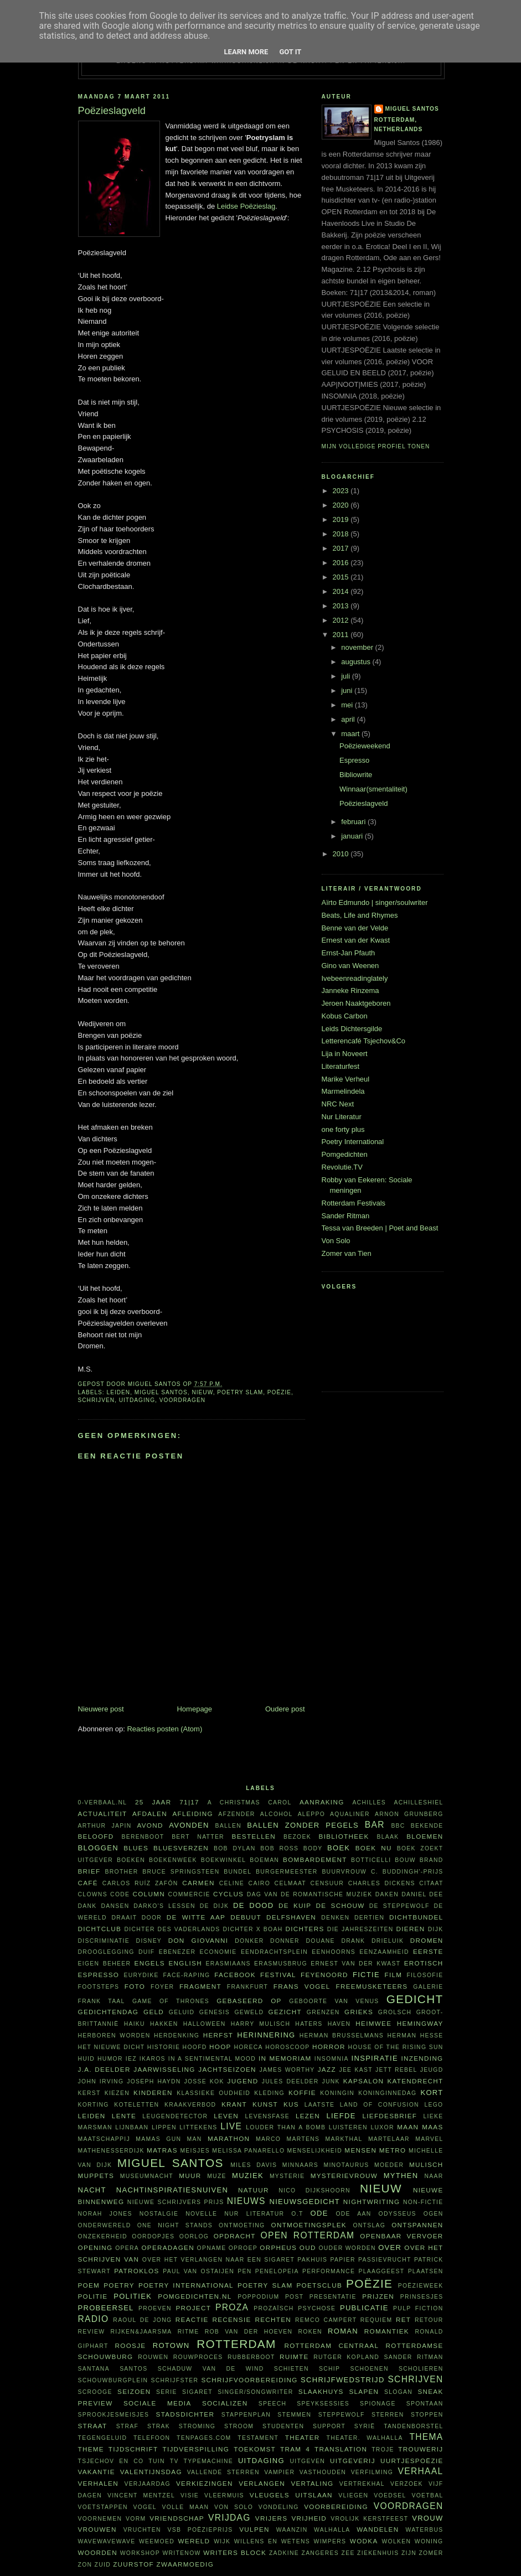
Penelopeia (277, 2271)
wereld (194, 2540)
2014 (342, 591)
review (91, 2332)
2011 (342, 634)
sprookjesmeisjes (113, 2415)
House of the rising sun (395, 2047)
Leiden (119, 1392)
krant (234, 2104)
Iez (131, 2059)
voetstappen (103, 2507)
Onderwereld (104, 2225)
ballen (228, 1826)
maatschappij (104, 2139)
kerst (89, 2093)
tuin (156, 2461)
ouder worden (346, 2248)
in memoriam (285, 2058)
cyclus (228, 1893)
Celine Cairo (244, 1883)
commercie (189, 1894)
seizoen (134, 2391)
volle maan (185, 2507)
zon (85, 2565)
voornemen (100, 2519)
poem (89, 2285)
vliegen (353, 2495)
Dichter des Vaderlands (172, 1929)
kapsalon (363, 2080)
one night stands (175, 2225)
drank (353, 1941)
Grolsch (395, 2012)
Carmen (198, 1882)
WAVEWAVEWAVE (107, 2541)
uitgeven (307, 2461)
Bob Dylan (235, 1848)
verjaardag (147, 2484)
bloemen (424, 1836)
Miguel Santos (161, 1392)
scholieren (421, 2369)
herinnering (266, 2035)
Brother (121, 1872)
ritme (188, 2332)
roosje (130, 2345)
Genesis (214, 2012)
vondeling (279, 2507)
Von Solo (336, 1241)
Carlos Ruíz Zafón (140, 1883)
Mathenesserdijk (111, 2151)
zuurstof (133, 2564)
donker (249, 1941)
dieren (410, 1928)
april (349, 719)
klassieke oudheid (213, 2093)
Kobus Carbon (345, 1016)
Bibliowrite (355, 774)
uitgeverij (352, 2460)
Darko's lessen (164, 1906)
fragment (200, 1986)
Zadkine (284, 2553)
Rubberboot (251, 2357)
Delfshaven (291, 1917)
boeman (264, 1860)
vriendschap (176, 2518)
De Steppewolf (399, 1906)
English (185, 1963)
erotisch (423, 1963)
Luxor (382, 2127)
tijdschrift (133, 2449)
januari (353, 836)
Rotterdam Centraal (331, 2345)
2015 (342, 577)
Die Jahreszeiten (360, 1929)
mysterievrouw (344, 2175)
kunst (265, 2104)
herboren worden (114, 2035)
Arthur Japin (105, 1826)
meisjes (195, 2151)
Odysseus (397, 2214)
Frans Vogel (302, 1986)
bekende (427, 1826)
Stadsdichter (185, 2414)
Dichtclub (100, 1928)
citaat (431, 1883)
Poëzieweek (420, 2286)
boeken (131, 1860)
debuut (245, 1917)
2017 (342, 548)
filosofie (424, 1975)
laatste (320, 2105)
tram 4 (295, 2449)
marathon (229, 2138)
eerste (428, 1951)
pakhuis (312, 2260)
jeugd (431, 2070)
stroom (239, 2426)
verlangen (262, 2483)
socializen (225, 2403)
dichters (304, 1928)
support (329, 2426)
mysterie (287, 2176)
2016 (342, 562)
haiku (134, 2024)
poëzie (279, 1392)
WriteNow (181, 2553)
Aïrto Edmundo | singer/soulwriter (375, 902)
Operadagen (167, 2247)
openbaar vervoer (401, 2235)
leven (226, 2115)
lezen (308, 2115)
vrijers (271, 2518)
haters (308, 2024)
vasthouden (323, 2472)
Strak (158, 2426)
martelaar (389, 2139)
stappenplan (246, 2415)
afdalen (149, 1813)
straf (127, 2426)
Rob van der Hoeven (249, 2332)
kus (291, 2104)
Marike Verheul (346, 1079)
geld (153, 2011)
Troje (383, 2449)
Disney (149, 1941)
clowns (92, 1894)
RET (403, 2319)
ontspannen (417, 2224)
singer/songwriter (255, 2392)
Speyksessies (323, 2404)
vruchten (142, 2530)
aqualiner (350, 1814)
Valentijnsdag (151, 2471)
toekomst (255, 2449)
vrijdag (229, 2517)
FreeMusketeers (372, 1986)
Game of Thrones (170, 2001)
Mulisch (426, 2164)
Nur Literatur (342, 1117)
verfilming (372, 2472)
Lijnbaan (131, 2127)
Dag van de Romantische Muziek (310, 1894)
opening (95, 2247)
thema (426, 2436)
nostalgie (159, 2214)
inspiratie (375, 2058)
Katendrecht (415, 2080)
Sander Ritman (346, 1216)
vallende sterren (223, 2472)
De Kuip (294, 1905)
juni (347, 690)
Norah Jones (105, 2214)
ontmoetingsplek (309, 2224)
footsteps (99, 1987)
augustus (356, 662)
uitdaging (137, 1400)
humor (110, 2059)
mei (348, 705)
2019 (342, 519)
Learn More (246, 52)
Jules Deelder (290, 2081)
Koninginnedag (387, 2093)
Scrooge (95, 2392)
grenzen (323, 2012)
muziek (248, 2175)
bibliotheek (344, 1836)
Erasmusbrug (280, 1964)
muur (190, 2175)
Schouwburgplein (113, 2380)
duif (146, 1952)
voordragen (182, 1400)
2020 (342, 505)
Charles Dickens (381, 1883)
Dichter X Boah (252, 1929)
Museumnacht (146, 2176)
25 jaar (153, 1802)
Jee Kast (355, 2070)
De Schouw (340, 1905)
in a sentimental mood (212, 2059)
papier (343, 2260)
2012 (342, 620)
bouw (405, 1860)
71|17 (189, 1802)
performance (328, 2271)
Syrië (364, 2426)
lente (124, 2115)
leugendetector (175, 2116)
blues (135, 1847)
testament (258, 2438)
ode (319, 2213)
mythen (401, 2175)
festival (278, 1974)
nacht (92, 2190)
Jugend (243, 2080)
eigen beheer (104, 1964)
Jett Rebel (396, 2070)
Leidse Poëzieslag (246, 206)
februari (354, 822)
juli (346, 676)
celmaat (290, 1883)
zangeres (320, 2553)
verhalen (98, 2483)
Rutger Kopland (346, 2357)
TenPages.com (204, 2438)
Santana (94, 2369)
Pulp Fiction (418, 2308)
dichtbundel (416, 1917)
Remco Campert (326, 2320)
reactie (192, 2319)
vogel (144, 2507)
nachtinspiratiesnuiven (172, 2190)
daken (387, 1894)
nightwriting (371, 2201)
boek (338, 1848)
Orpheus (278, 2247)
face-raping (186, 1975)
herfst (218, 2035)
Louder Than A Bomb (286, 2127)
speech (273, 2404)
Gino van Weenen (350, 965)
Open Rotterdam (308, 2235)
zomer (431, 2553)
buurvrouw (344, 1872)
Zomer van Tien (347, 1253)
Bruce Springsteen (180, 1872)
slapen (364, 2391)
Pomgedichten (345, 1154)
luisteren (348, 2127)
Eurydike (140, 1975)
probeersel (106, 2308)
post (294, 2297)
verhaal (420, 2471)
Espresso (354, 760)
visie (189, 2495)
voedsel (390, 2495)
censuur (327, 1883)
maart (351, 734)
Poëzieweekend (364, 746)
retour (429, 2320)
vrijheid (309, 2518)
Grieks (358, 2011)
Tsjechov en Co (111, 2461)
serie (166, 2392)
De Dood (253, 1905)
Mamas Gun (158, 2139)
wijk (222, 2541)
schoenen (369, 2369)
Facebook (235, 1974)
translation (340, 2449)
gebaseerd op (249, 2000)
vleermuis (224, 2495)
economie (218, 1952)
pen (244, 2271)
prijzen (378, 2296)
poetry (119, 2285)
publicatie (364, 2308)
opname (211, 2248)
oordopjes (153, 2236)
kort (431, 2092)
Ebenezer (177, 1952)
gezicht (285, 2011)
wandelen (378, 2529)
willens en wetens (272, 2541)
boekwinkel (223, 1860)
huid (86, 2059)
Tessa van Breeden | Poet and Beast (380, 1228)
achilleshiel (418, 1802)
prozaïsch (273, 2308)
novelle (201, 2214)
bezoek (297, 1837)
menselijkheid (314, 2151)
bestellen (254, 1836)
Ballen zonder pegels (303, 1825)
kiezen (117, 2093)
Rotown (171, 2345)
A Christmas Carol (250, 1802)
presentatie (333, 2297)
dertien (369, 1918)
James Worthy (286, 2070)
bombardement (315, 1859)
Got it (290, 52)
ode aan (353, 2214)
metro (392, 2150)
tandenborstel (413, 2426)
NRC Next (338, 1104)
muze (216, 2176)
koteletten (136, 2105)
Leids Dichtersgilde (352, 1029)
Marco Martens (287, 2139)
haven (339, 2024)
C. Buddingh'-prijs (407, 1872)
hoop (220, 2046)
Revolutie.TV (342, 1167)
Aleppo (311, 1814)
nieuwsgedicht (305, 2201)
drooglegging (106, 1952)
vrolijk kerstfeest (369, 2519)
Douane (320, 1941)
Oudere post (285, 1709)
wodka (364, 2540)
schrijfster (175, 2380)
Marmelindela (343, 1091)
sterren (388, 2415)
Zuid (103, 2565)
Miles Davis (253, 2165)
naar (433, 2176)
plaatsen (425, 2271)
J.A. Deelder (104, 2069)
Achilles (369, 1802)
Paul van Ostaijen (198, 2271)
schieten (291, 2369)
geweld (249, 2012)
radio (93, 2319)
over (389, 2247)
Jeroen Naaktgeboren (356, 1003)
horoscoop (287, 2047)
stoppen (427, 2415)
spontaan (424, 2404)
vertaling (312, 2483)
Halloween (204, 2024)
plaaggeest (381, 2271)
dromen (426, 1940)
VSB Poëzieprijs (200, 2530)
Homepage (194, 1709)
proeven (155, 2308)
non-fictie (423, 2202)
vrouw (427, 2518)
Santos (133, 2369)
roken (310, 2332)
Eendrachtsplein (274, 1952)
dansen (115, 1906)
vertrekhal (362, 2484)
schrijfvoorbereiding (250, 2379)
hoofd (195, 2047)
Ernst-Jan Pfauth (348, 953)
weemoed (156, 2541)
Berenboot (143, 1837)
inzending (422, 2058)
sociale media (157, 2403)
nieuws (246, 2201)
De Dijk (214, 1906)
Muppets (96, 2175)
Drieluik (388, 1941)
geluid (182, 2012)
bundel (237, 1872)
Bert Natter (198, 1837)
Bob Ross (279, 1848)
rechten (273, 2319)
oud (308, 2247)
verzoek (406, 2484)
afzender (236, 1814)
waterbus (424, 2530)
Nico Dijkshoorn (314, 2190)
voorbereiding (336, 2506)
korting (93, 2105)
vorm (136, 2519)
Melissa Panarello (248, 2151)
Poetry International (353, 1141)
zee (348, 2553)
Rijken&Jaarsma (141, 2332)
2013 (342, 606)
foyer (162, 1987)
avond (150, 1825)
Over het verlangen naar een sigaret (218, 2260)
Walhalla (332, 2530)
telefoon (151, 2438)
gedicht (414, 1999)
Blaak (388, 1837)
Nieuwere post (101, 1709)
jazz (327, 2069)
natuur (253, 2190)
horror (328, 2046)
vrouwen (97, 2529)
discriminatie (104, 1941)
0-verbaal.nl (102, 1802)
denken (335, 1918)
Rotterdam (236, 2343)
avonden (189, 1825)
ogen (433, 2214)
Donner (285, 1941)
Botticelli (371, 1860)
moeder (389, 2165)
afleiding (192, 1813)
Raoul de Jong (142, 2320)
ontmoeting (242, 2225)
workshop (140, 2553)
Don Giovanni (198, 1940)
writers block (234, 2552)
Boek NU (373, 1847)
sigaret (197, 2392)
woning (429, 2541)
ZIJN (408, 2553)
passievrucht (384, 2260)
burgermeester (287, 1872)
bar (375, 1824)
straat (92, 2425)
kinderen (153, 2092)
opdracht (235, 2235)
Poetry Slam (240, 1392)
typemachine (208, 2461)
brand (431, 1860)
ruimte (294, 2356)
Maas (432, 2126)
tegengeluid (102, 2438)
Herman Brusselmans (342, 2035)
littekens (198, 2127)
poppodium (258, 2297)
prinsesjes (421, 2297)
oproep (243, 2248)
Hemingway (420, 2023)
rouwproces (198, 2357)
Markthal (344, 2139)
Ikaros (153, 2059)
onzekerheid (102, 2236)
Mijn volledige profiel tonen (376, 446)
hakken (164, 2024)
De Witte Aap (196, 1917)
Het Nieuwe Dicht (111, 2047)
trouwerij (420, 2449)
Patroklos (136, 2270)
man (194, 2139)
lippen (164, 2127)
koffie (302, 2092)
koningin (337, 2093)
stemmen (294, 2415)
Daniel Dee (422, 1894)
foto (135, 1986)
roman (343, 2331)
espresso (99, 1974)
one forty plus (343, 1129)
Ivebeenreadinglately (355, 978)
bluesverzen (181, 1847)
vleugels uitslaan (291, 2495)
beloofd (96, 1836)
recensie (231, 2319)
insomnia (331, 2059)
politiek (133, 2296)
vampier (279, 2472)
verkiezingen (204, 2483)
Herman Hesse (415, 2035)
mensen (360, 2150)
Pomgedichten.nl (194, 2296)
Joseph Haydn (153, 2081)
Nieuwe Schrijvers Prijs (175, 2202)
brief (89, 1871)
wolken (396, 2541)
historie (163, 2047)
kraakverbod (190, 2105)
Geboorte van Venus (334, 2001)
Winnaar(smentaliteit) (373, 789)
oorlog (194, 2236)
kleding (269, 2093)
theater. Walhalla (365, 2438)
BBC (398, 1826)
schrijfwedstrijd (343, 2380)
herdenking (176, 2035)
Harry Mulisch (260, 2024)
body (313, 1848)
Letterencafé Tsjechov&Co (364, 1041)
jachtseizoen (227, 2069)
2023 (342, 491)
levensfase (267, 2116)
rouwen (153, 2357)
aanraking (322, 1802)
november (358, 647)
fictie (366, 1974)
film (393, 1974)
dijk (435, 1929)
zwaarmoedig (185, 2564)
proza (232, 2307)
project (193, 2307)
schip (329, 2369)
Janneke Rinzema (350, 990)
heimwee (373, 2023)
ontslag (369, 2225)
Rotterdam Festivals (354, 1203)
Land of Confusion (379, 2105)
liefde (340, 2116)
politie (93, 2296)
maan (408, 2126)
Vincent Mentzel (141, 2495)
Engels (150, 1963)
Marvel (429, 2139)
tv (174, 2461)
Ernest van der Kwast (356, 940)
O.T (297, 2214)
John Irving (101, 2081)
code (120, 1894)
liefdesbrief (389, 2115)
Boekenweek (173, 1860)
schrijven (96, 1400)
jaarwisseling (164, 2069)
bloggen (98, 1848)
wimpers (330, 2541)
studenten (283, 2426)
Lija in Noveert (345, 1053)
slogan (398, 2392)
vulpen (254, 2529)
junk (331, 2081)
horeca (248, 2047)
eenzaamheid (384, 1952)
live (231, 2126)
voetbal (427, 2495)
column (148, 1893)
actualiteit (102, 1813)
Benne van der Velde (355, 928)
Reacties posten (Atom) (164, 1729)
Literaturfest (341, 1066)
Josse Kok (204, 2081)
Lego (433, 2105)
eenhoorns (333, 1952)
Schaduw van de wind (211, 2369)
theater (302, 2437)
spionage (378, 2404)
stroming (197, 2426)
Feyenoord (324, 1974)
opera (127, 2248)
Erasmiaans (228, 1964)
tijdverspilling (195, 2449)
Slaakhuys (321, 2391)
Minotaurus (346, 2165)
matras (162, 2150)
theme (91, 2449)
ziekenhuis (378, 2553)
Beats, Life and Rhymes (360, 915)
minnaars (300, 2165)
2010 (342, 854)
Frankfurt (247, 1987)
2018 (342, 534)
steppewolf (341, 2415)
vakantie (96, 2471)
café (88, 1882)
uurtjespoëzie (411, 2460)
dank (87, 1906)
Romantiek (386, 2331)
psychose (317, 2308)
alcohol (276, 1814)
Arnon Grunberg (409, 1814)
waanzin (292, 2530)
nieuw (202, 1392)
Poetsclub (320, 2285)
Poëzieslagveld (363, 803)
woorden (97, 2552)
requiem (376, 2320)
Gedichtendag (108, 2011)
